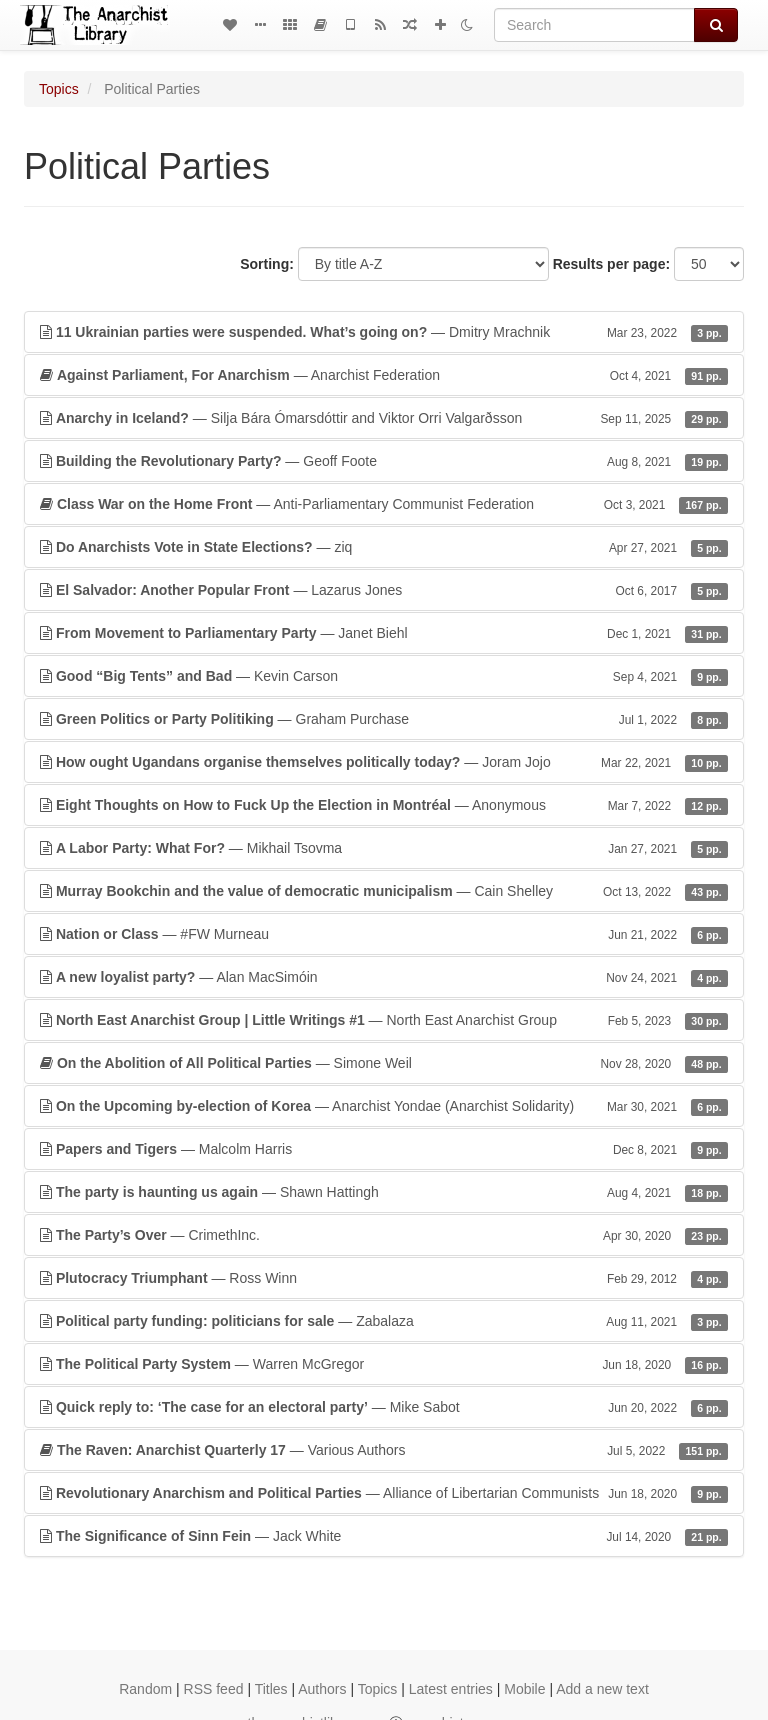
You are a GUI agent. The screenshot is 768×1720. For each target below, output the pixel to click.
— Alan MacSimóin (384, 977)
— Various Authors (384, 1450)
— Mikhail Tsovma (384, 848)
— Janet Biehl (384, 633)
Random (145, 1689)
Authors (322, 1689)
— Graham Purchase (384, 719)
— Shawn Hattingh (384, 1192)
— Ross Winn (384, 1278)
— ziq (384, 547)
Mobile (524, 1689)
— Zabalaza (384, 1321)
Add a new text (602, 1689)
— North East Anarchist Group (384, 1020)
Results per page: (611, 264)
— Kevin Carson (384, 676)
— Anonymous (384, 805)
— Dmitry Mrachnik (384, 332)
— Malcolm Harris (384, 1149)
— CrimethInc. (384, 1235)
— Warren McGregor (384, 1364)
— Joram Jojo (384, 762)
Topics (59, 89)
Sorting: (267, 264)
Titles (271, 1689)
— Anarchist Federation (384, 375)
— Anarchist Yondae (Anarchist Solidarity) (384, 1106)
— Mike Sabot (384, 1407)
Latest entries (451, 1689)
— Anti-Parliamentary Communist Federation (384, 504)
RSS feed (214, 1689)
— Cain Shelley (384, 891)
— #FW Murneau (384, 934)
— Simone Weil (384, 1063)
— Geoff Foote (384, 461)
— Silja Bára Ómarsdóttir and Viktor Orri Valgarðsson (384, 418)
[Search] (594, 25)
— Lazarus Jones (384, 590)
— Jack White (384, 1536)
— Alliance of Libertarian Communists (384, 1493)
